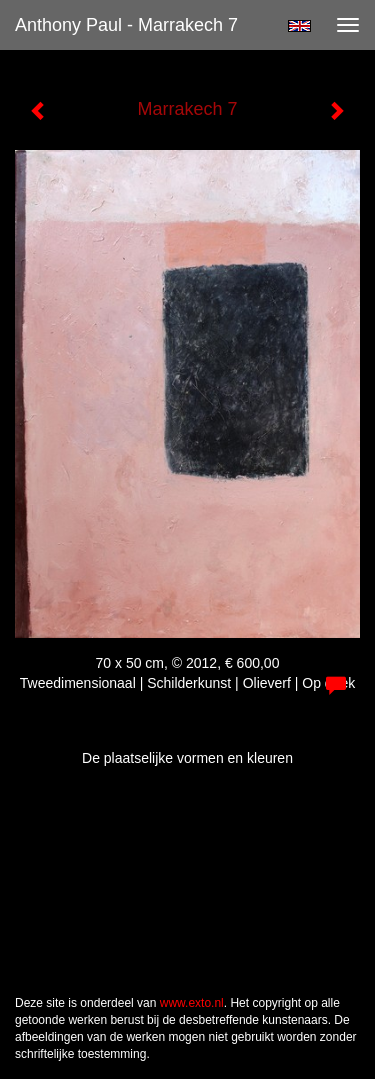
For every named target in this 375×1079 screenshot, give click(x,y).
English (299, 26)
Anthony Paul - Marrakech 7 (126, 25)
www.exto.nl (192, 1003)
